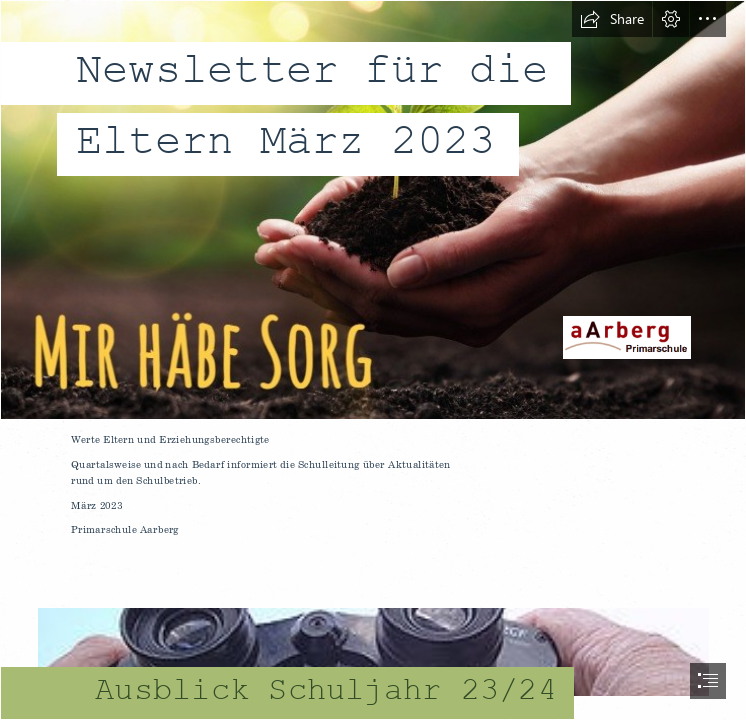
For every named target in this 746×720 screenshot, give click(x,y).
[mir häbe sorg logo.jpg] (373, 210)
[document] (373, 360)
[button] (612, 19)
